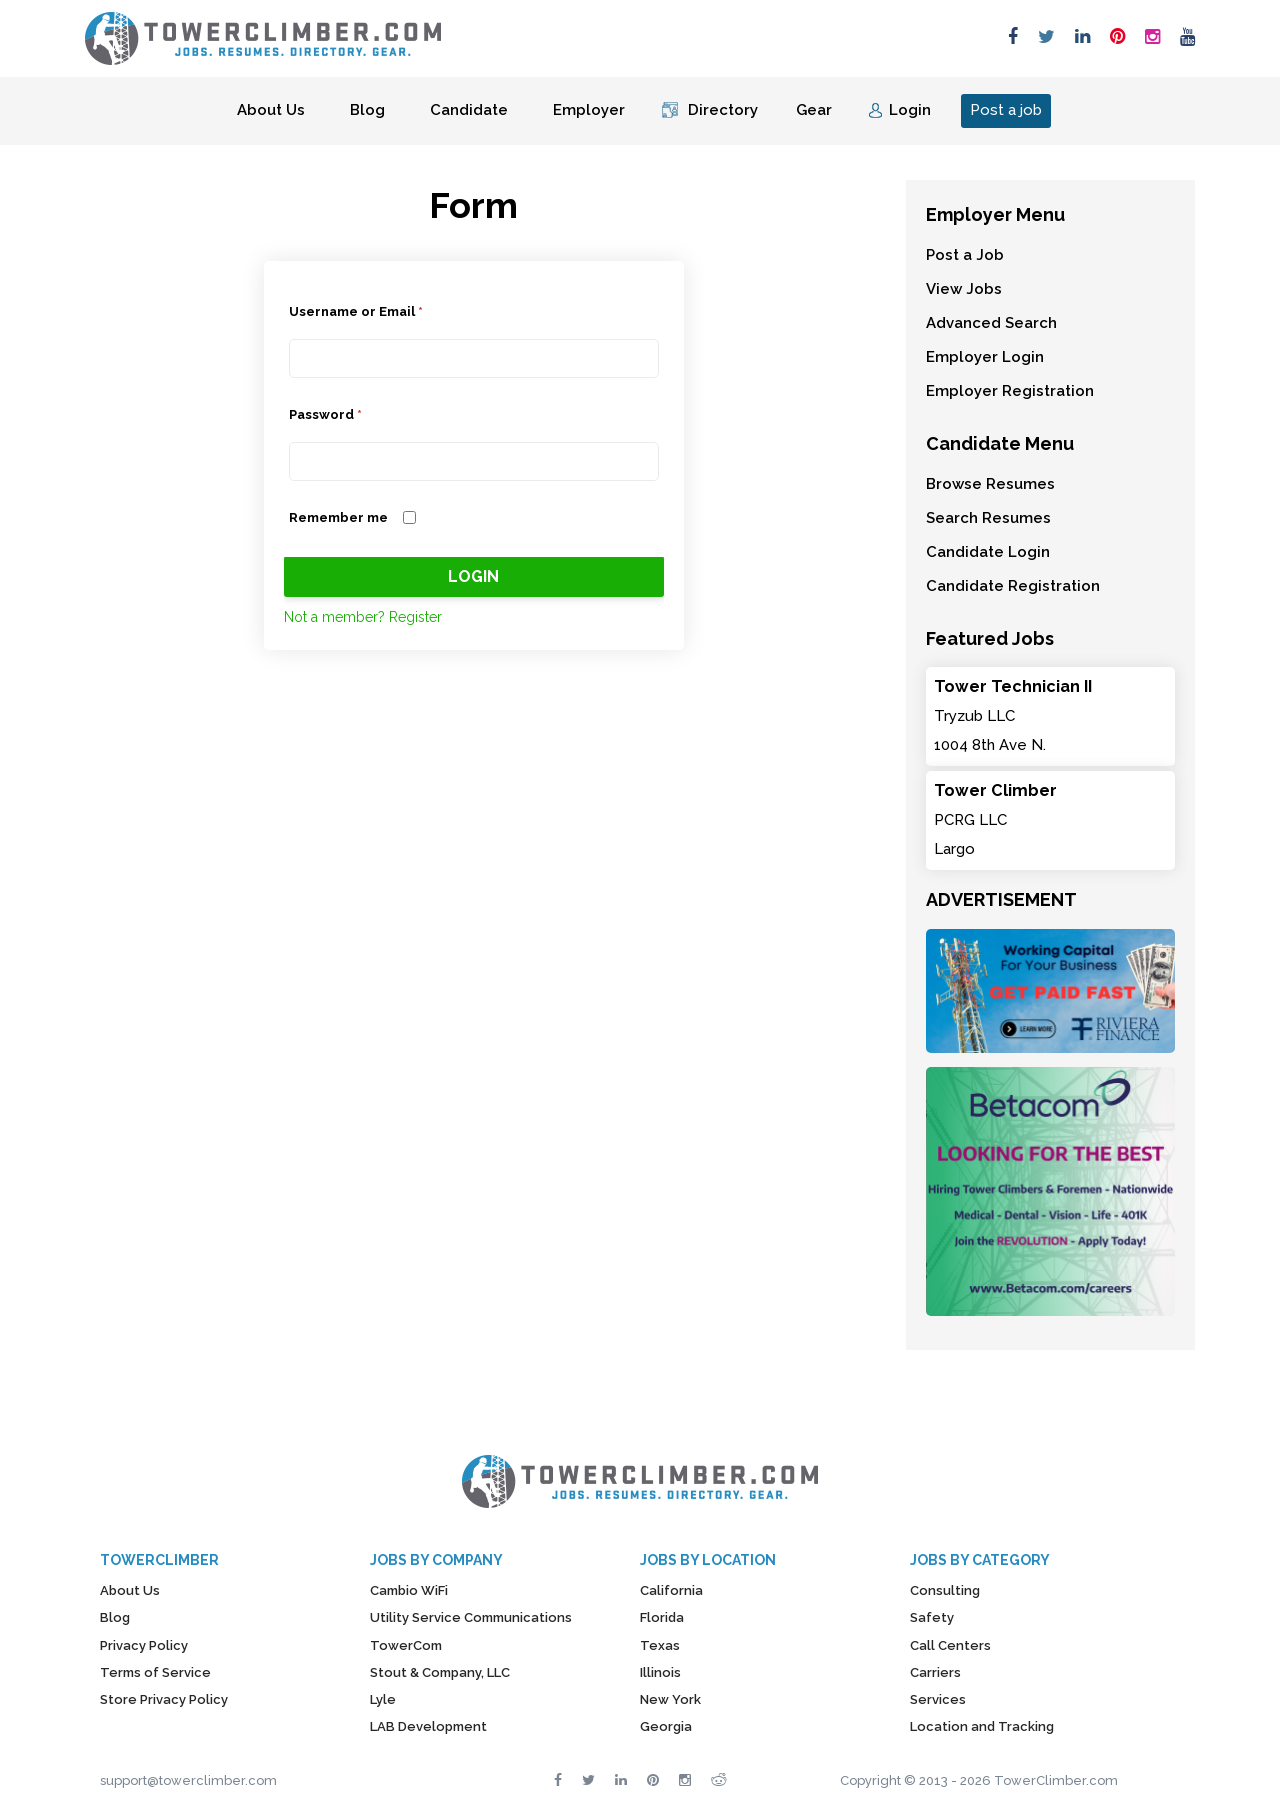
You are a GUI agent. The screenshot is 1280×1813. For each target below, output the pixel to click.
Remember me (338, 517)
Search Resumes (988, 518)
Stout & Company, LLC (440, 1672)
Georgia (666, 1726)
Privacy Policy (144, 1645)
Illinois (660, 1672)
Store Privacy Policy (164, 1699)
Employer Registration (1010, 391)
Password (325, 414)
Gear (814, 110)
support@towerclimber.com (188, 1780)
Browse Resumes (990, 484)
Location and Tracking (982, 1726)
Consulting (945, 1590)
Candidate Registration (1013, 586)
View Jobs (964, 289)
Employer (589, 110)
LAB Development (428, 1726)
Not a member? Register (363, 617)
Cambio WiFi (409, 1590)
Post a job (1006, 110)
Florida (662, 1617)
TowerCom (406, 1645)
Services (938, 1699)
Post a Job (965, 255)
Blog (367, 110)
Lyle (383, 1699)
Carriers (935, 1672)
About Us (271, 110)
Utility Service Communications (471, 1617)
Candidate (469, 110)
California (671, 1590)
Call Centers (950, 1645)
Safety (932, 1617)
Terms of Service (155, 1672)
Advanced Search (991, 323)
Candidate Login (988, 552)
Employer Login (985, 357)
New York (670, 1699)
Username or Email (356, 311)
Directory (723, 110)
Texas (660, 1645)
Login (910, 110)
